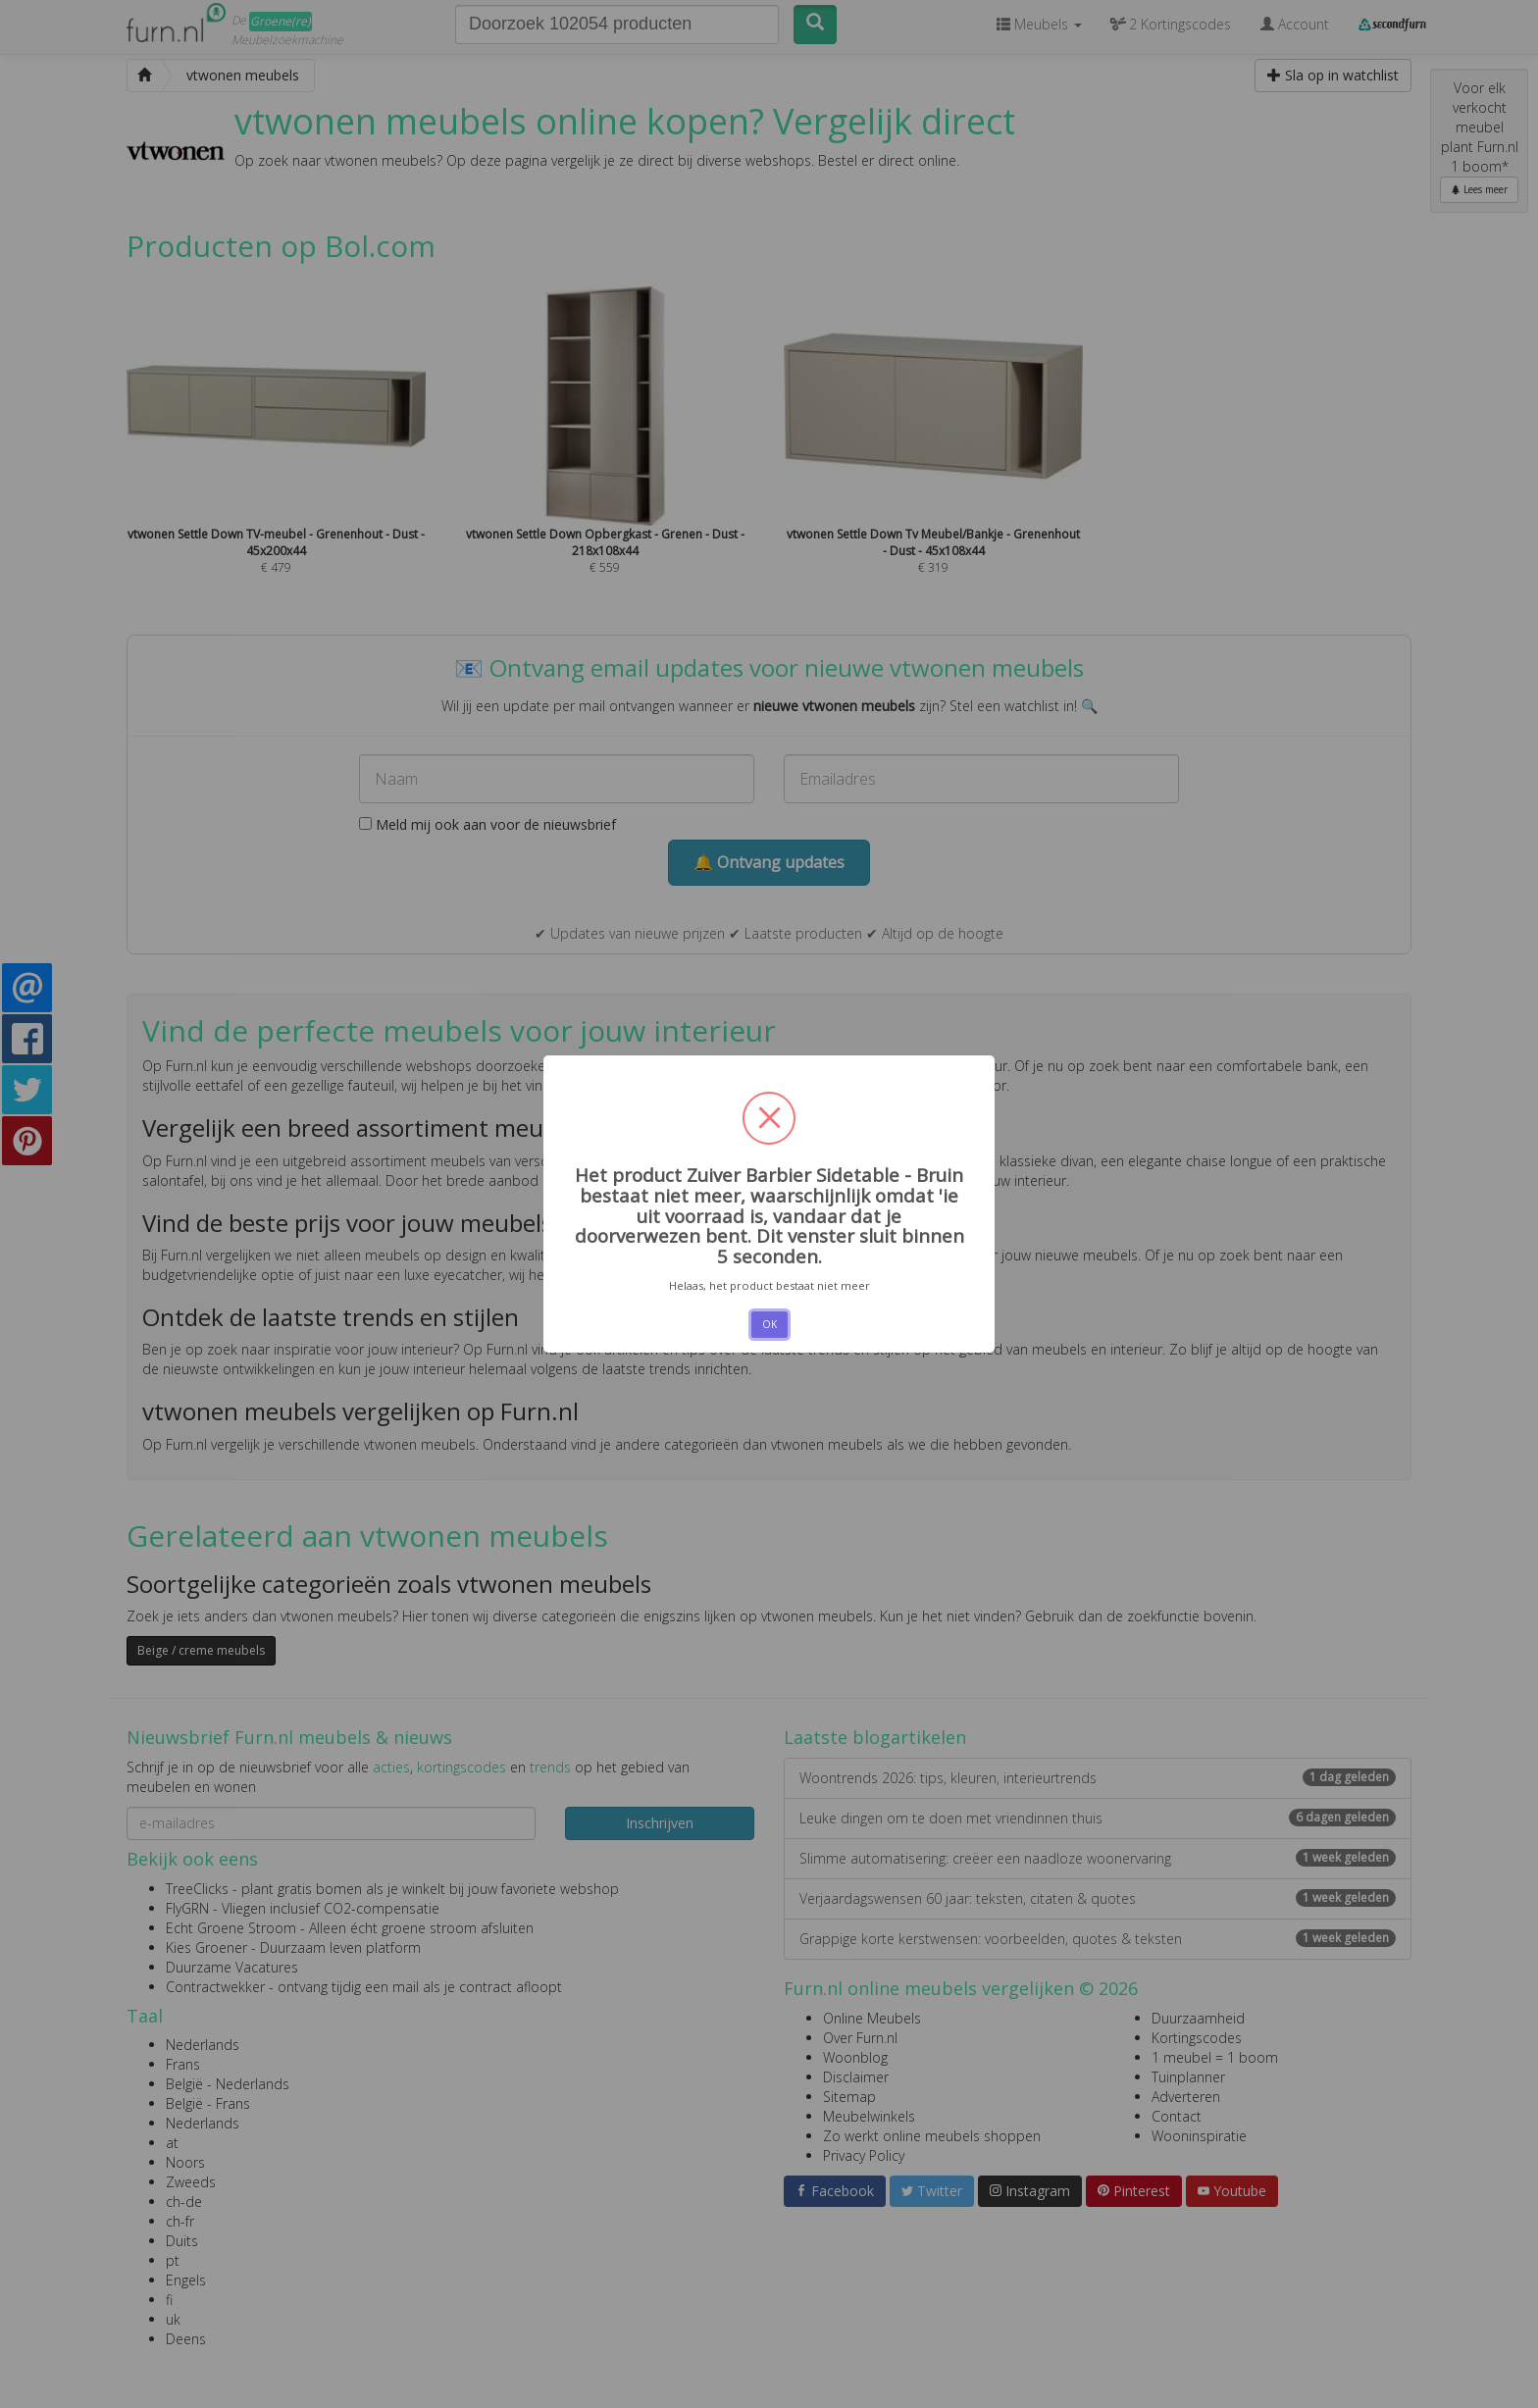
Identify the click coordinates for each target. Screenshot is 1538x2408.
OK (769, 1324)
